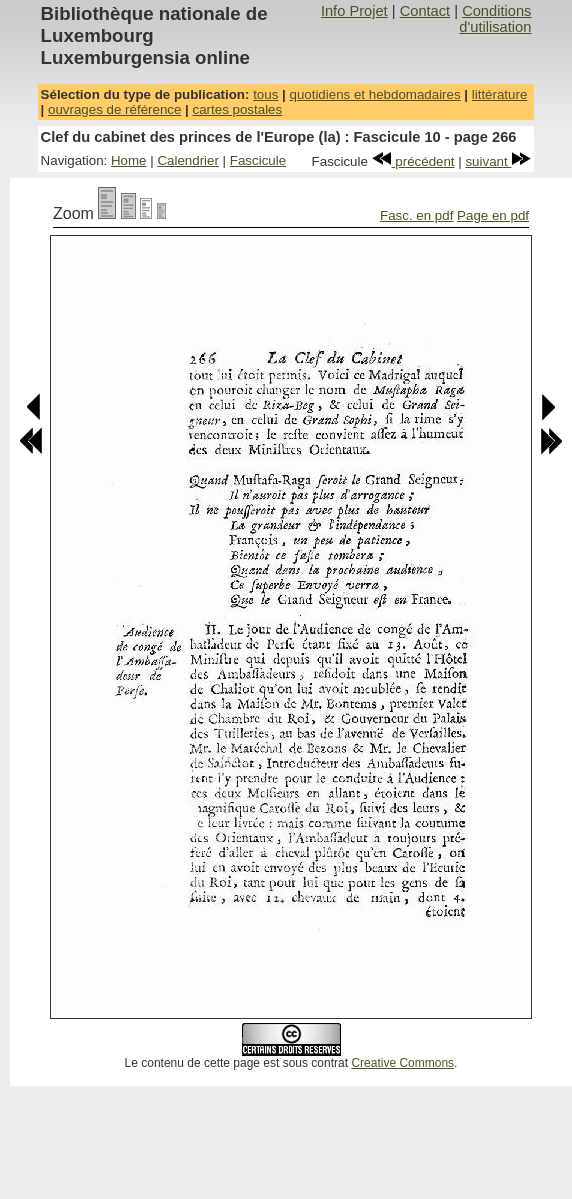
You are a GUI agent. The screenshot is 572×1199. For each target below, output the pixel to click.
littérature (500, 94)
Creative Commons (402, 1063)
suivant (498, 161)
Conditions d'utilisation (495, 19)
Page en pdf (493, 215)
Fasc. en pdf (416, 215)
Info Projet (354, 11)
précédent (413, 161)
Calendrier (188, 160)
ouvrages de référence (114, 109)
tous (265, 94)
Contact (425, 11)
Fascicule (258, 160)
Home (129, 160)
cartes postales (238, 109)
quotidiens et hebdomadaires (374, 94)
